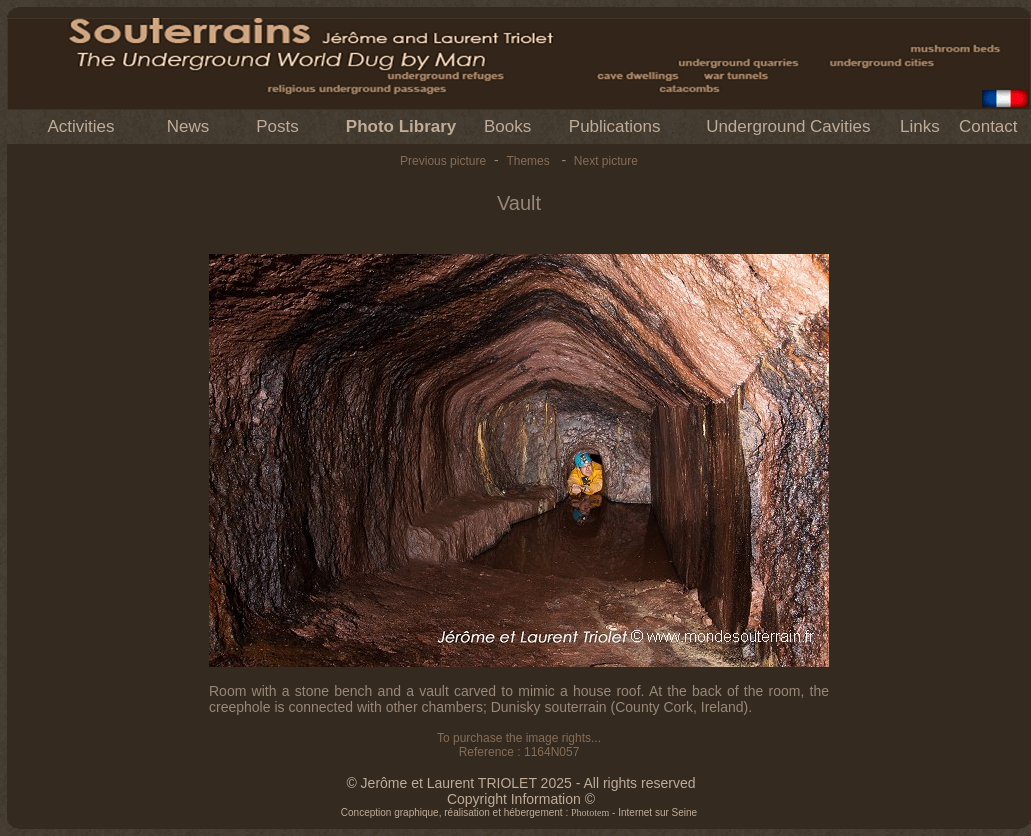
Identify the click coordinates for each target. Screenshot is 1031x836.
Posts (277, 126)
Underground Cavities (788, 126)
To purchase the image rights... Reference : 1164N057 (519, 745)
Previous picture (443, 161)
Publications (615, 126)
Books (507, 126)
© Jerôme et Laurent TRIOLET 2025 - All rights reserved (520, 783)
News (188, 126)
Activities (80, 126)
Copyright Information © (521, 799)
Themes (527, 161)
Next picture (606, 161)
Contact (988, 126)
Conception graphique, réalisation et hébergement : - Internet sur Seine (519, 812)
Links (920, 126)
